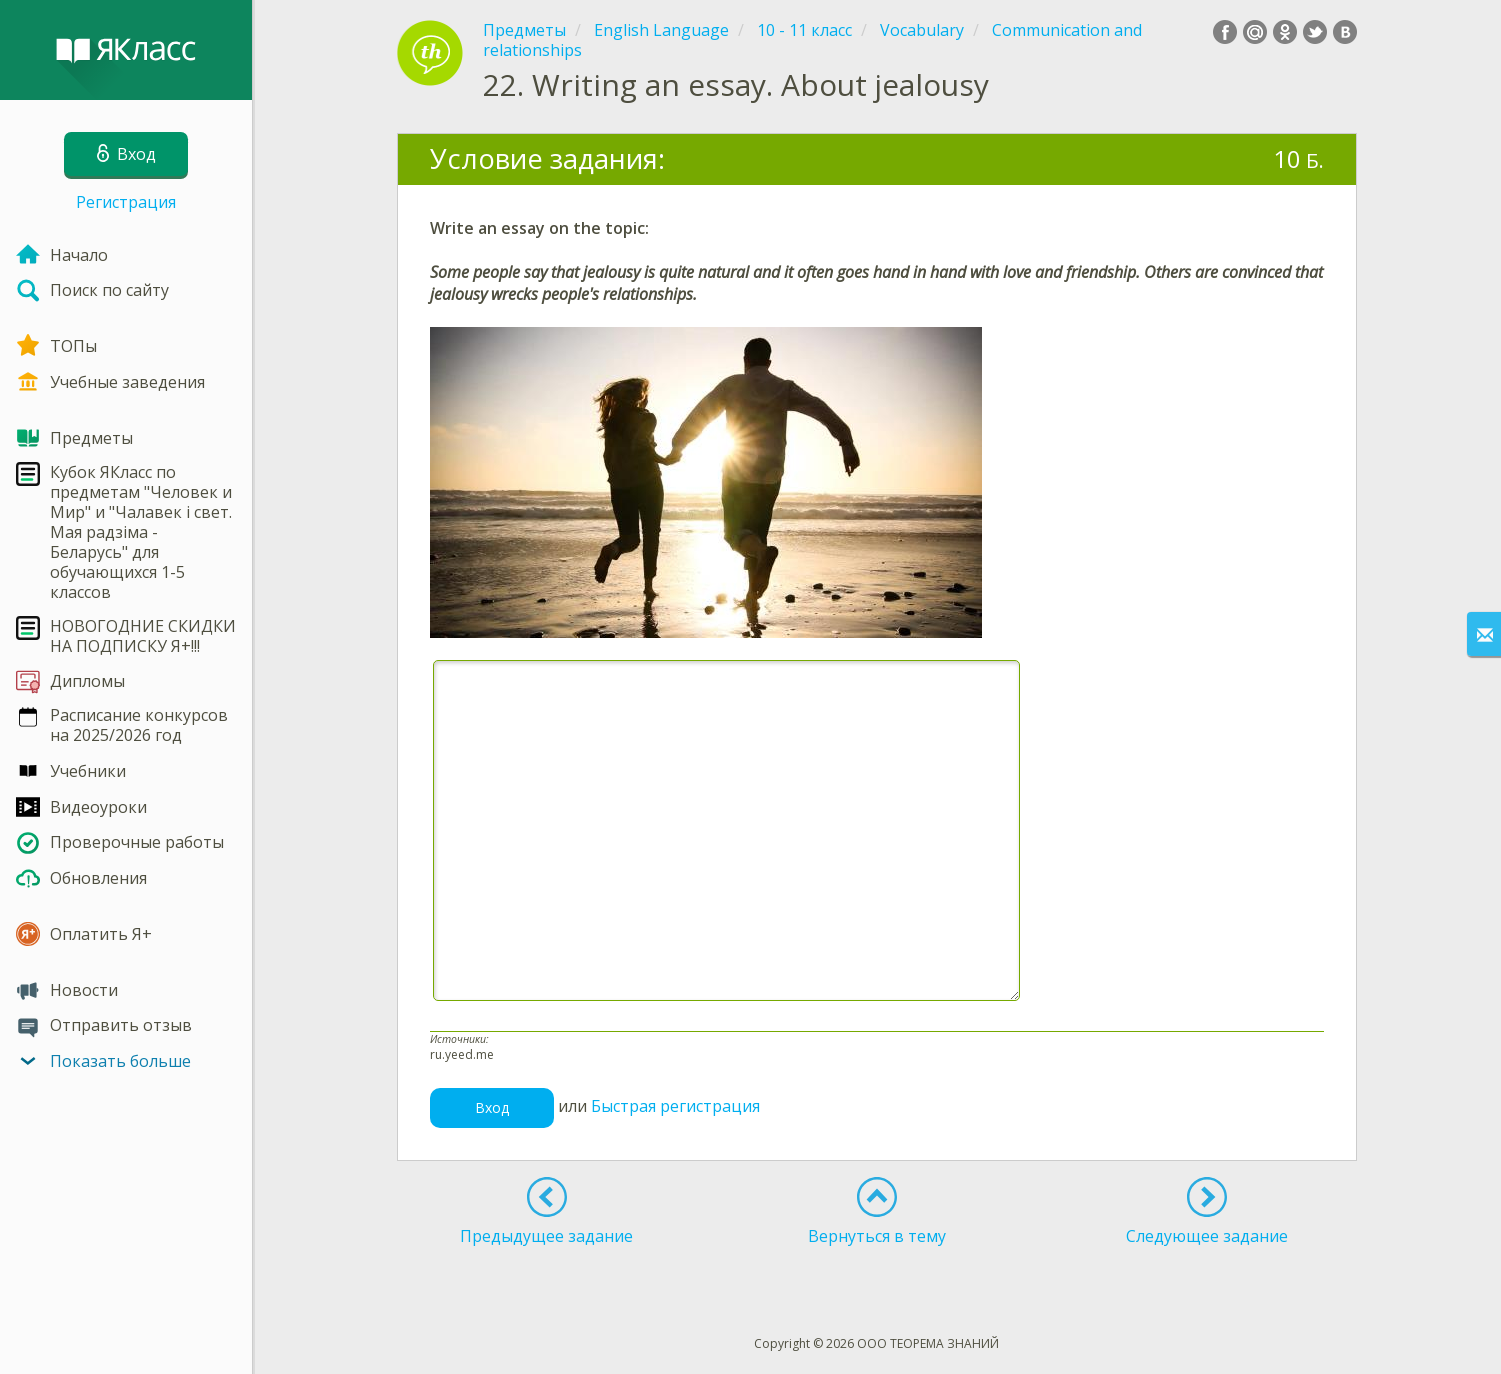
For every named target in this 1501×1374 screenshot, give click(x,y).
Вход (492, 1107)
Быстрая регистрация (675, 1106)
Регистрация (126, 202)
